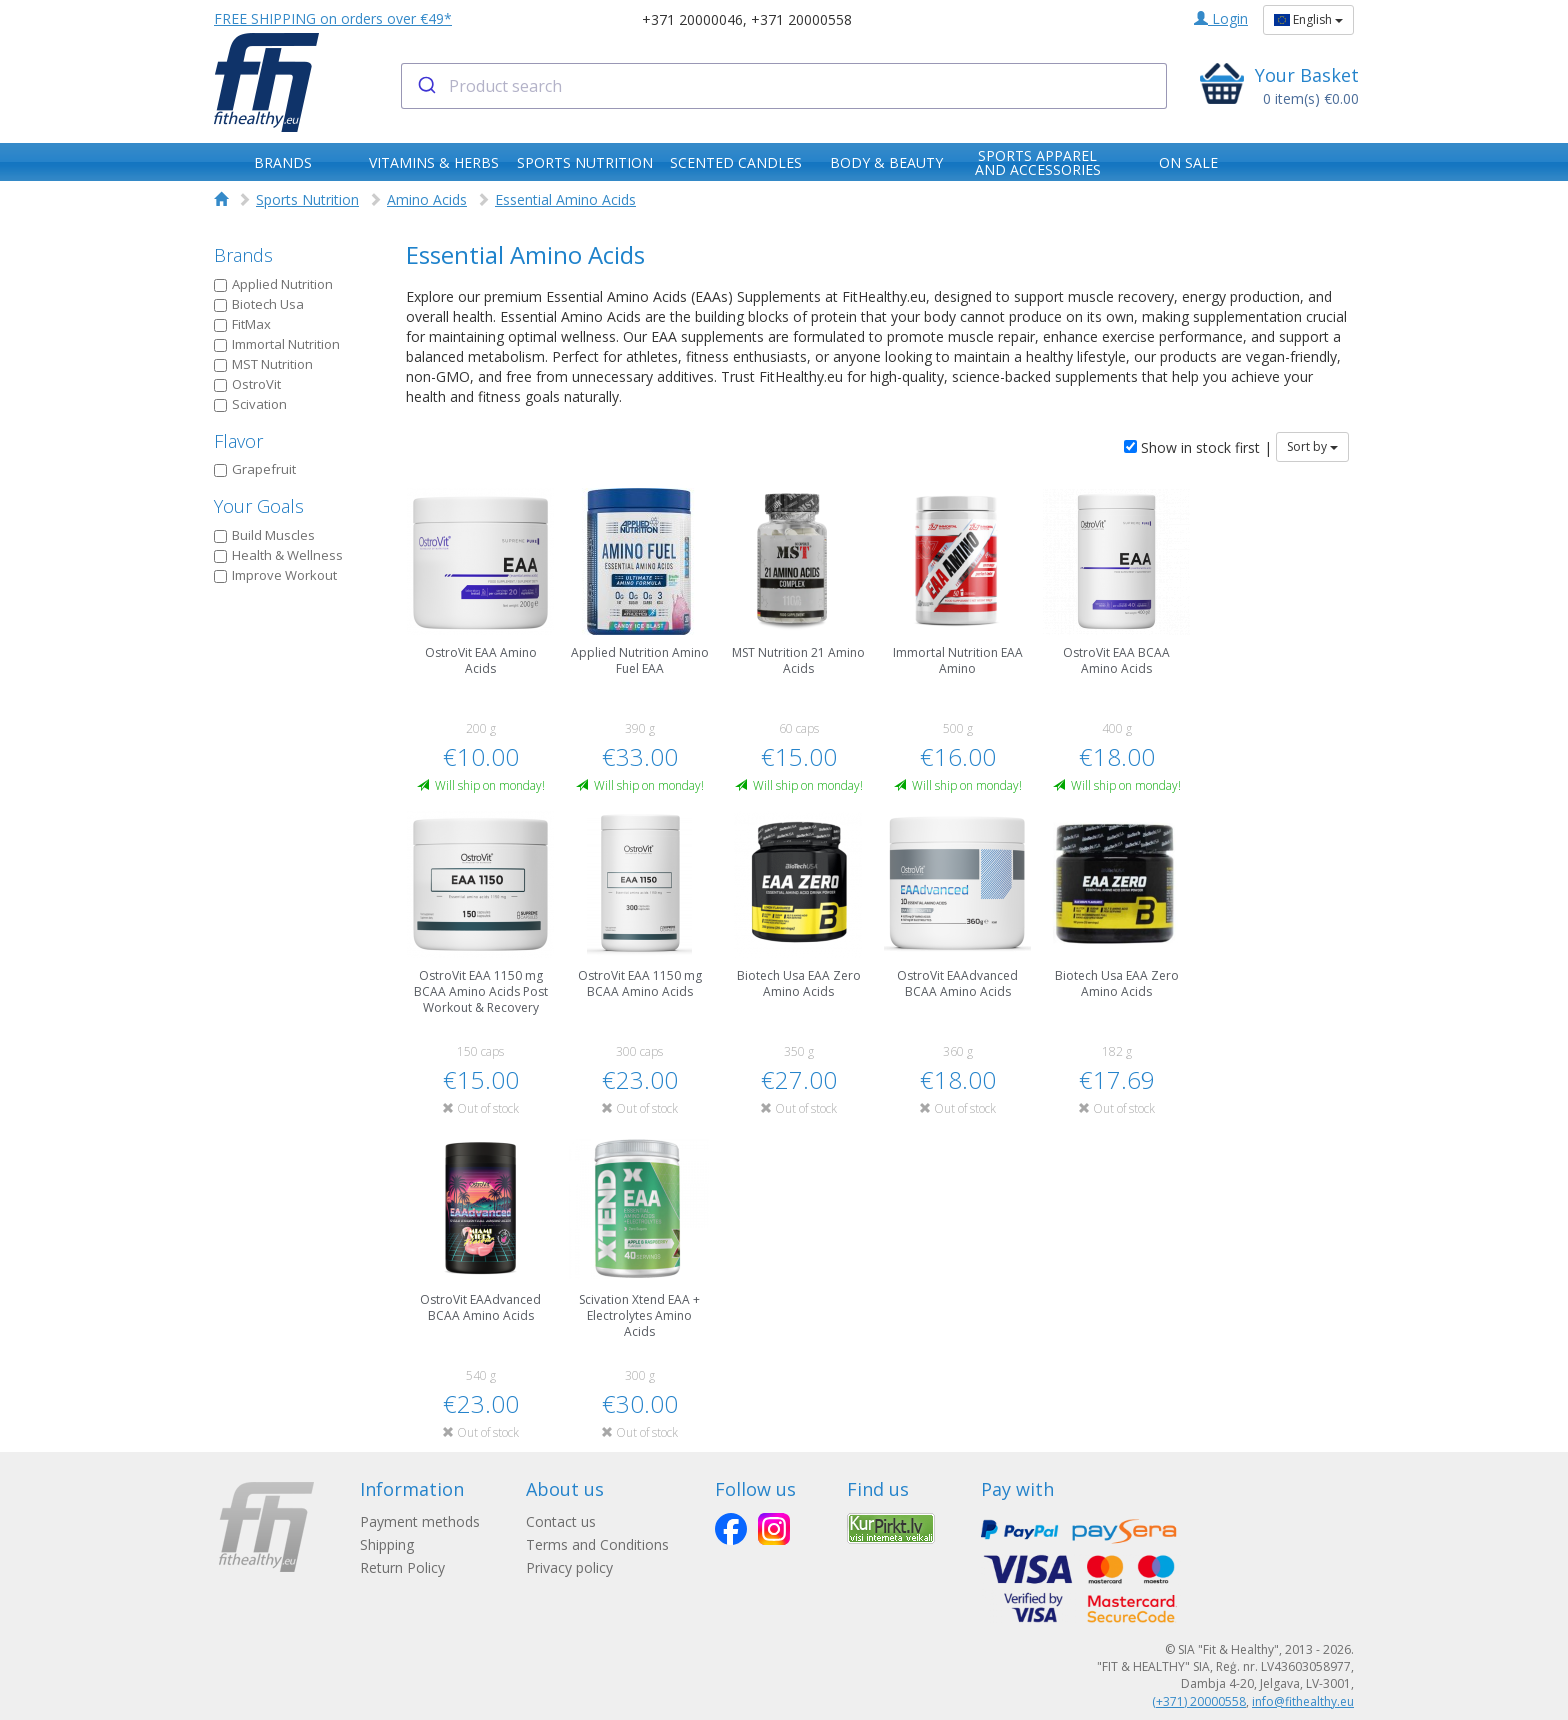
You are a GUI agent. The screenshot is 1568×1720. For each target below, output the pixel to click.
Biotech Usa (259, 304)
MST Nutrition (263, 364)
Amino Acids (427, 199)
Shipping (387, 1544)
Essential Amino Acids (565, 199)
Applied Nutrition (273, 284)
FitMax (242, 324)
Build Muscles (264, 535)
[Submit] (425, 86)
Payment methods (420, 1521)
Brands (243, 255)
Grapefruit (255, 469)
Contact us (563, 1521)
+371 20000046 (692, 19)
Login (1221, 18)
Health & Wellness (278, 555)
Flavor (238, 441)
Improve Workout (275, 575)
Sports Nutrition (307, 199)
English (1308, 19)
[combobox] (784, 86)
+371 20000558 (801, 19)
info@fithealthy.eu (1303, 1701)
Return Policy (402, 1567)
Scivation (250, 404)
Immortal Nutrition (277, 344)
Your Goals (259, 506)
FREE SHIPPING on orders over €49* (333, 18)
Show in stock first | (1198, 447)
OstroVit (247, 384)
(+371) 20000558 (1199, 1701)
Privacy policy (571, 1567)
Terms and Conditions (599, 1544)
